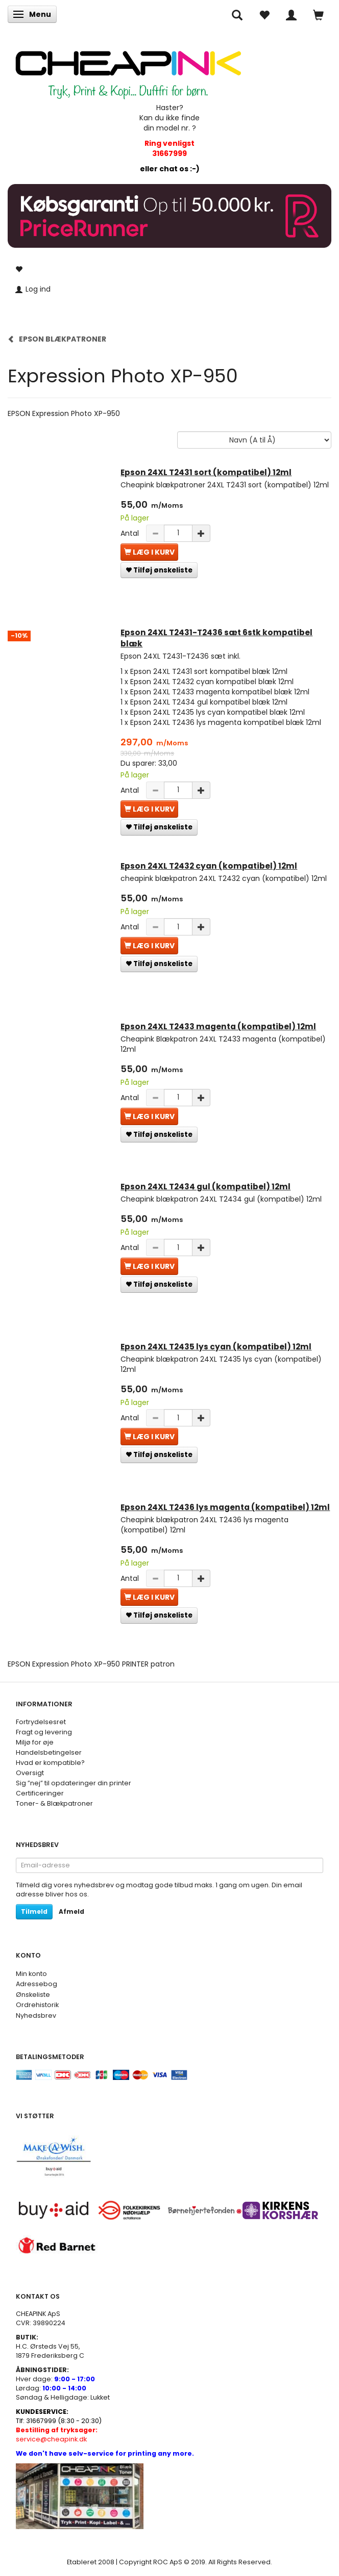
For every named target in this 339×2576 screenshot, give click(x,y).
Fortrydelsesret (41, 1722)
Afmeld (71, 1911)
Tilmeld (34, 1911)
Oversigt (30, 1772)
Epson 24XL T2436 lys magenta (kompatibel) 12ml (225, 1507)
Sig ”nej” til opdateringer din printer (73, 1783)
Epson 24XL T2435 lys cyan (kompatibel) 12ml (215, 1346)
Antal (130, 533)
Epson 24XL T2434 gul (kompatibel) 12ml (205, 1186)
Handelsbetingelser (49, 1752)
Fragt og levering (44, 1732)
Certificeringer (40, 1793)
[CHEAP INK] (128, 69)
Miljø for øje (35, 1742)
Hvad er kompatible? (50, 1762)
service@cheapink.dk (57, 2434)
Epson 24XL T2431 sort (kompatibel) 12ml (206, 472)
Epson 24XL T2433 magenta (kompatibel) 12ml (218, 1026)
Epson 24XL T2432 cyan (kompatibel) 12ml (208, 866)
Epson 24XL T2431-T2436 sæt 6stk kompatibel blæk (216, 638)
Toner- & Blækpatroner (54, 1803)
